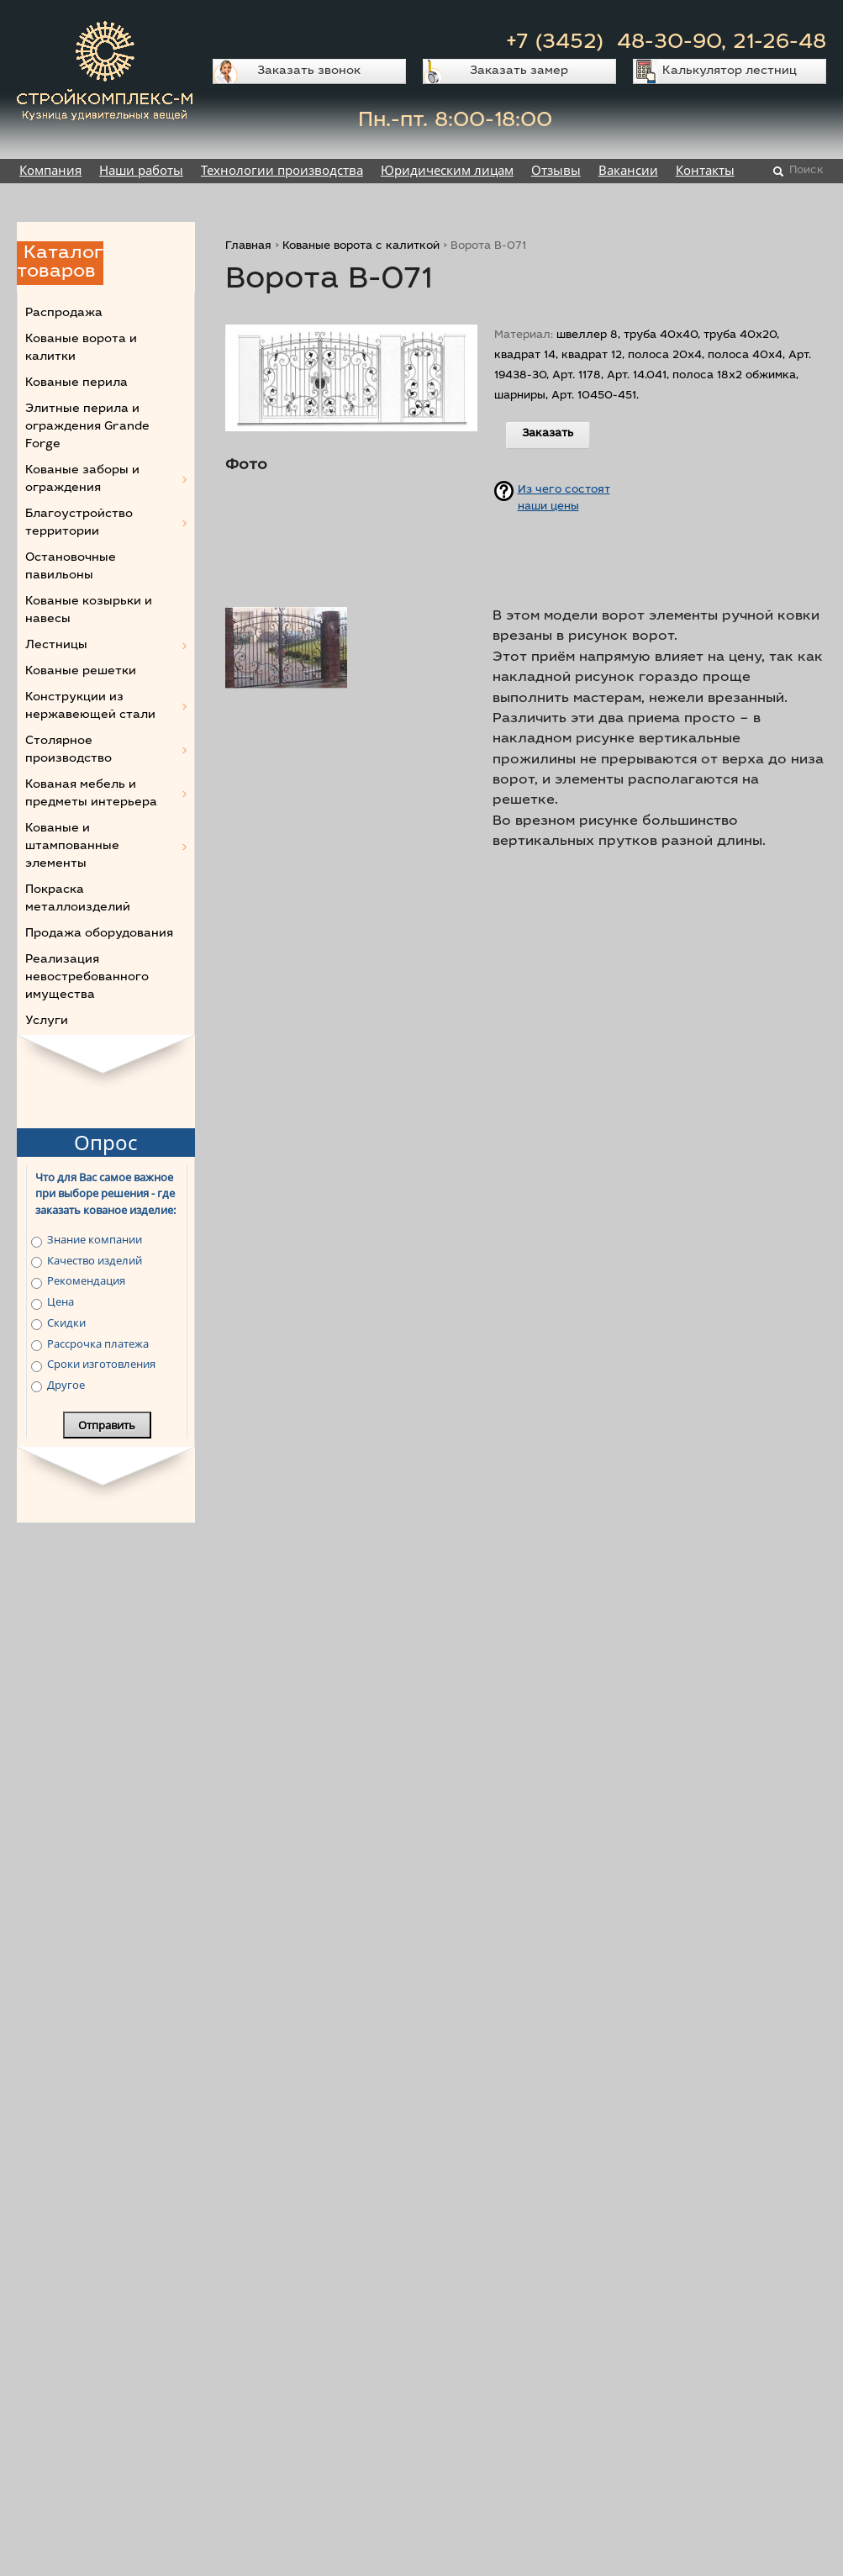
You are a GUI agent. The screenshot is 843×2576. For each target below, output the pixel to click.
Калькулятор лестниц (729, 71)
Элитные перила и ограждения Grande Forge (87, 427)
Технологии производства (282, 169)
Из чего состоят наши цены (564, 496)
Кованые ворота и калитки (81, 348)
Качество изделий (94, 1260)
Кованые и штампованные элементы (72, 846)
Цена (60, 1301)
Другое (66, 1384)
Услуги (46, 1021)
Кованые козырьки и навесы (88, 611)
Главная (248, 246)
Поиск (806, 171)
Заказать (547, 434)
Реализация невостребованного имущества (87, 977)
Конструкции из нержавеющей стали (90, 706)
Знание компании (94, 1239)
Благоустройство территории (79, 523)
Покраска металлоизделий (77, 899)
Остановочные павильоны (70, 567)
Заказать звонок (309, 71)
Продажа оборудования (99, 934)
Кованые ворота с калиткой (361, 246)
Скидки (66, 1322)
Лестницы (56, 646)
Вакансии (628, 169)
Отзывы (556, 169)
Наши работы (141, 169)
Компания (50, 169)
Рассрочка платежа (98, 1343)
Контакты (705, 169)
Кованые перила (76, 383)
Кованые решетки (80, 672)
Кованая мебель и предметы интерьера (91, 794)
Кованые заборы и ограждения (82, 479)
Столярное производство (68, 750)
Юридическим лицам (447, 169)
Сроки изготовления (101, 1363)
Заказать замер (519, 71)
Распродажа (64, 313)
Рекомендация (86, 1280)
